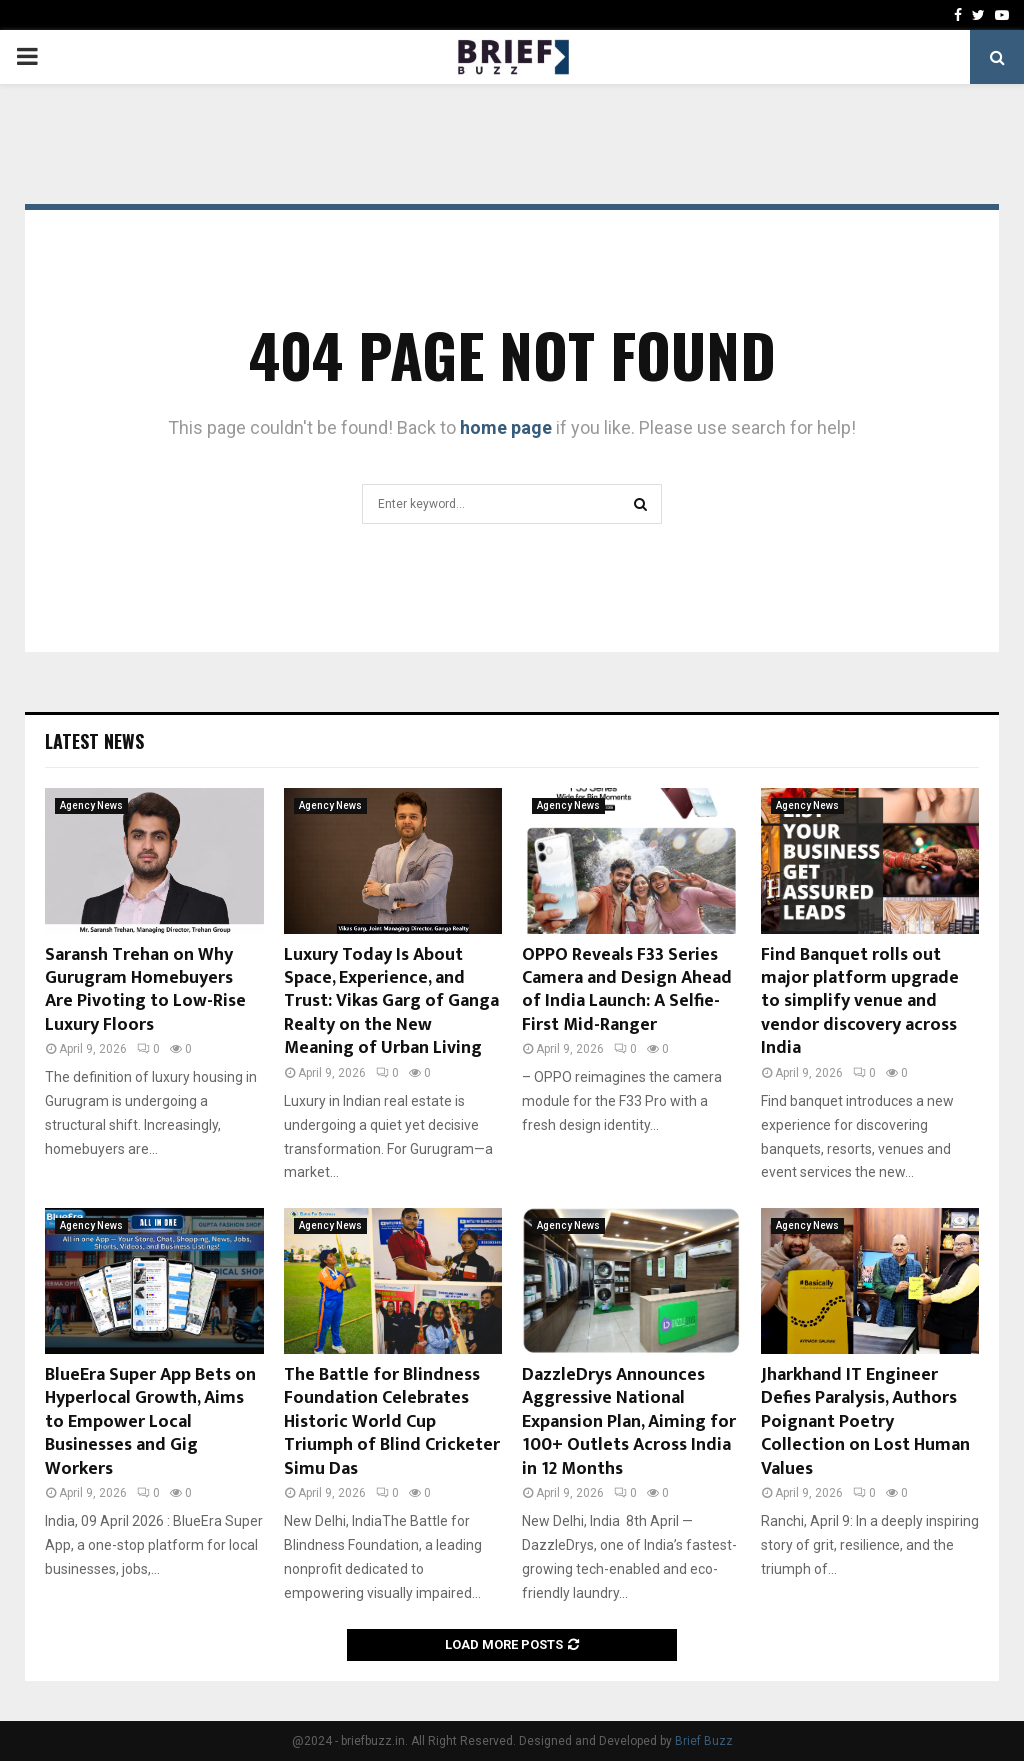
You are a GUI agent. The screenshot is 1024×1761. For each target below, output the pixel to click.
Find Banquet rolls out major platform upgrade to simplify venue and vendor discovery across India (860, 1002)
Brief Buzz (704, 1741)
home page (506, 427)
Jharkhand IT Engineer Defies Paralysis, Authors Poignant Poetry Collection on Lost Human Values (865, 1422)
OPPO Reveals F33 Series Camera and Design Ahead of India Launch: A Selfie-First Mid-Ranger (627, 990)
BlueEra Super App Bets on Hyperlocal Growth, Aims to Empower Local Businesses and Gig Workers (150, 1422)
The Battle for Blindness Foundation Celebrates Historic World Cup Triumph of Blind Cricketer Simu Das (392, 1422)
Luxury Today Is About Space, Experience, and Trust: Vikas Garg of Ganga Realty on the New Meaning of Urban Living (391, 1002)
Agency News (91, 805)
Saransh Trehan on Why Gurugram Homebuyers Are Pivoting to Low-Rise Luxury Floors (145, 990)
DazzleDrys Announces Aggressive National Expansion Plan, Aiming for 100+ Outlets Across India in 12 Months (629, 1422)
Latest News (94, 741)
